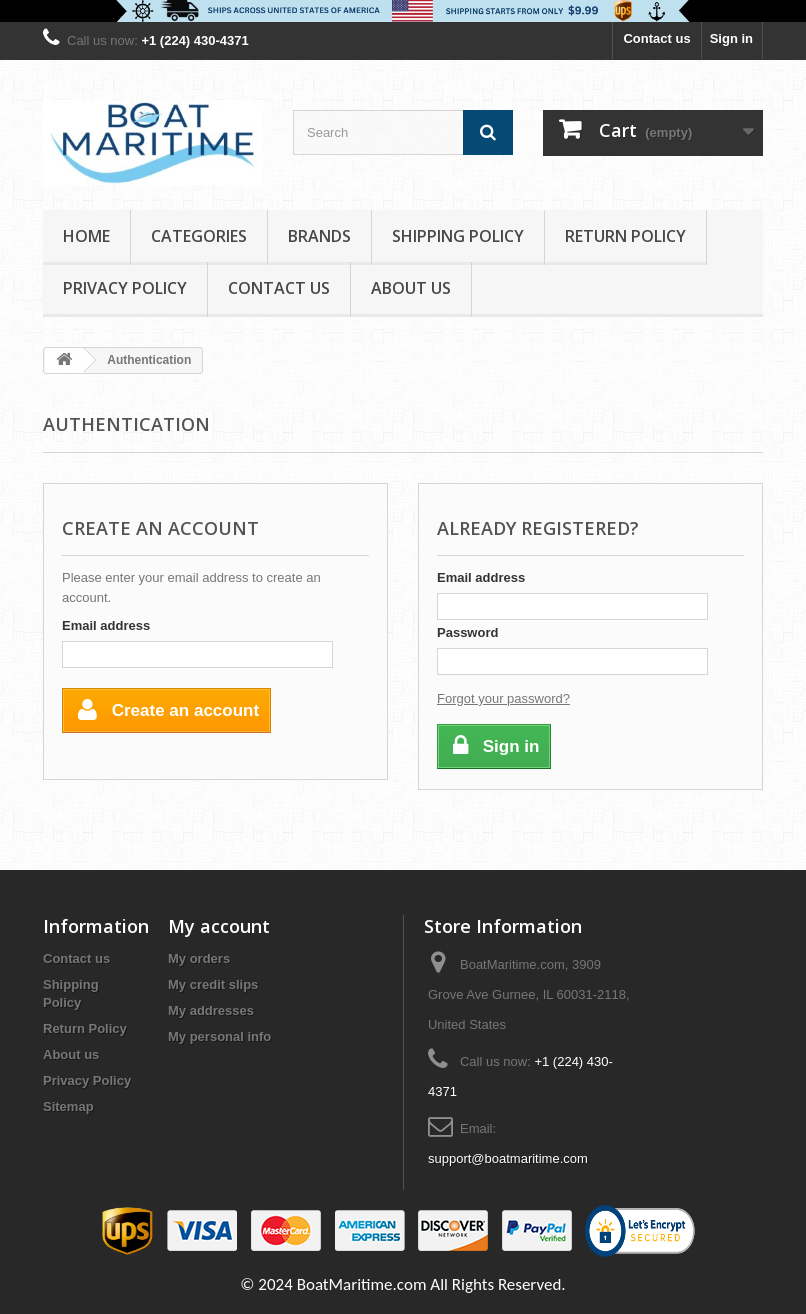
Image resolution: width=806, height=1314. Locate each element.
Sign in (731, 38)
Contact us (656, 38)
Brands (319, 236)
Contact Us (279, 288)
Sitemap (68, 1106)
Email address (106, 625)
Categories (199, 236)
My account (219, 926)
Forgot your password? (503, 698)
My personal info (219, 1036)
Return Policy (625, 236)
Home (86, 236)
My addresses (211, 1010)
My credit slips (213, 984)
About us (411, 288)
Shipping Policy (458, 236)
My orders (199, 958)
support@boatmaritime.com (508, 1158)
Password (467, 632)
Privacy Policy (125, 288)
